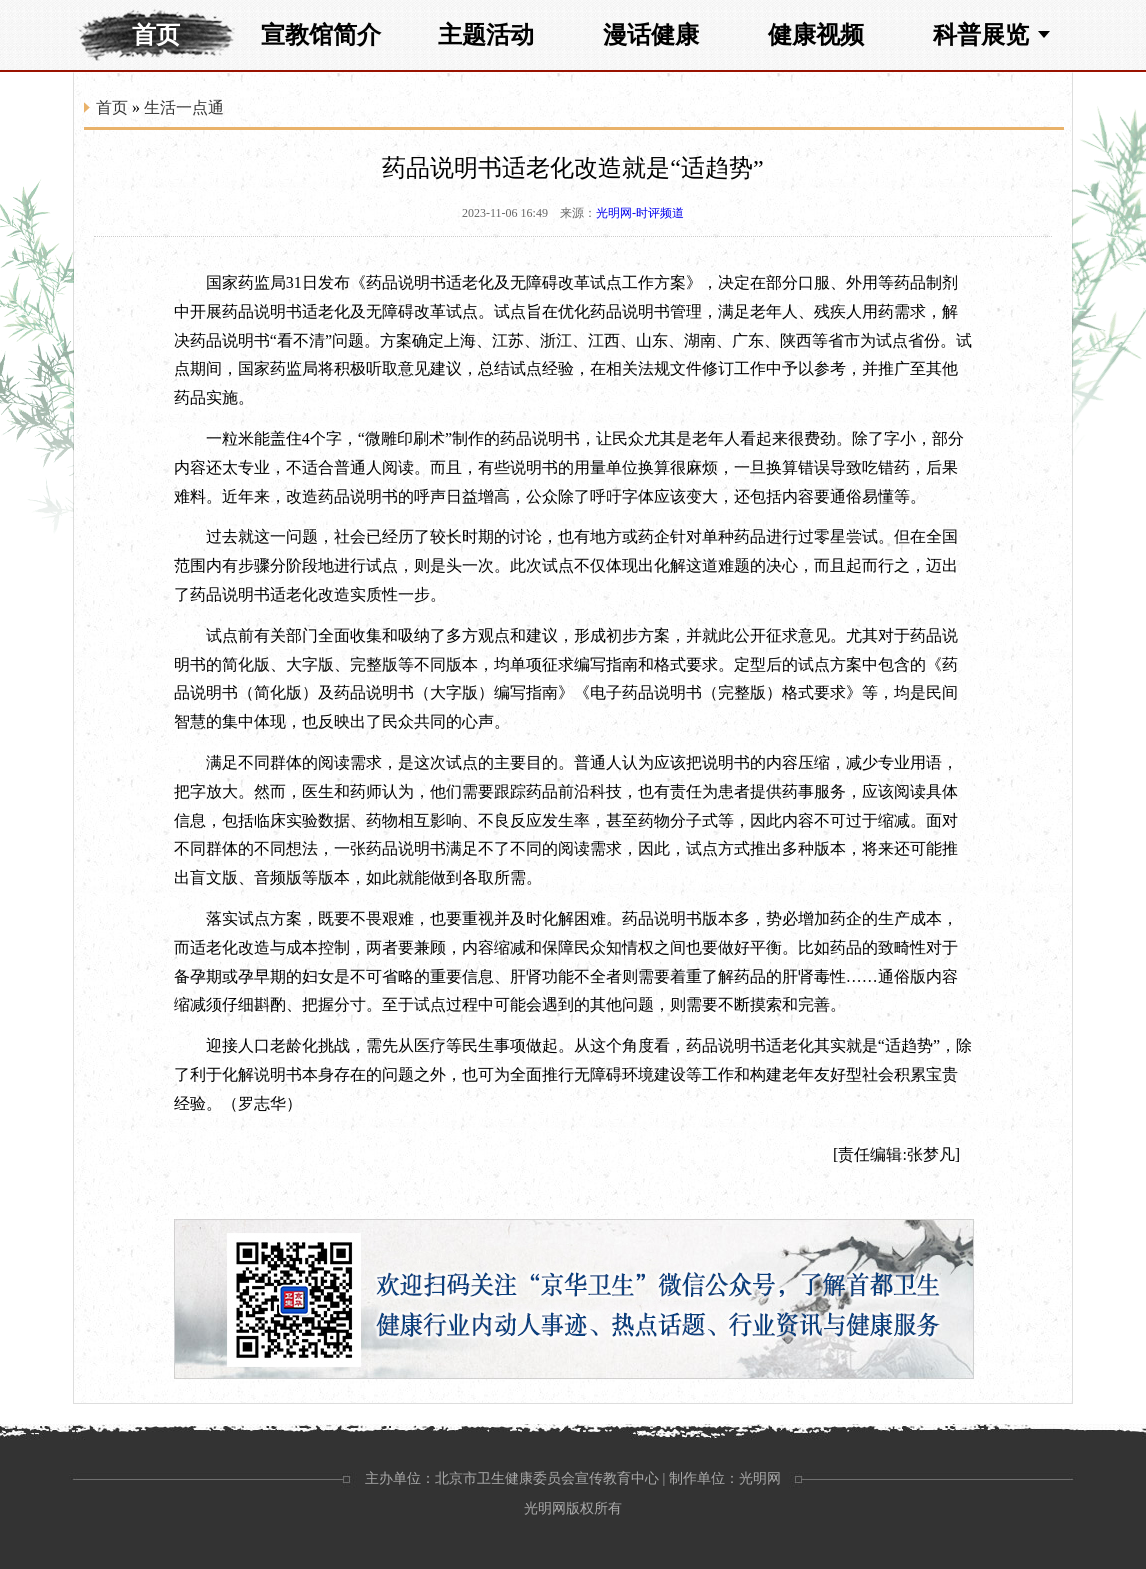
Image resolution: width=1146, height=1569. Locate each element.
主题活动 (486, 35)
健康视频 (816, 35)
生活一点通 (184, 107)
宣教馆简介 (321, 35)
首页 (156, 35)
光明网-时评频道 (640, 213)
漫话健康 (651, 35)
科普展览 (981, 35)
